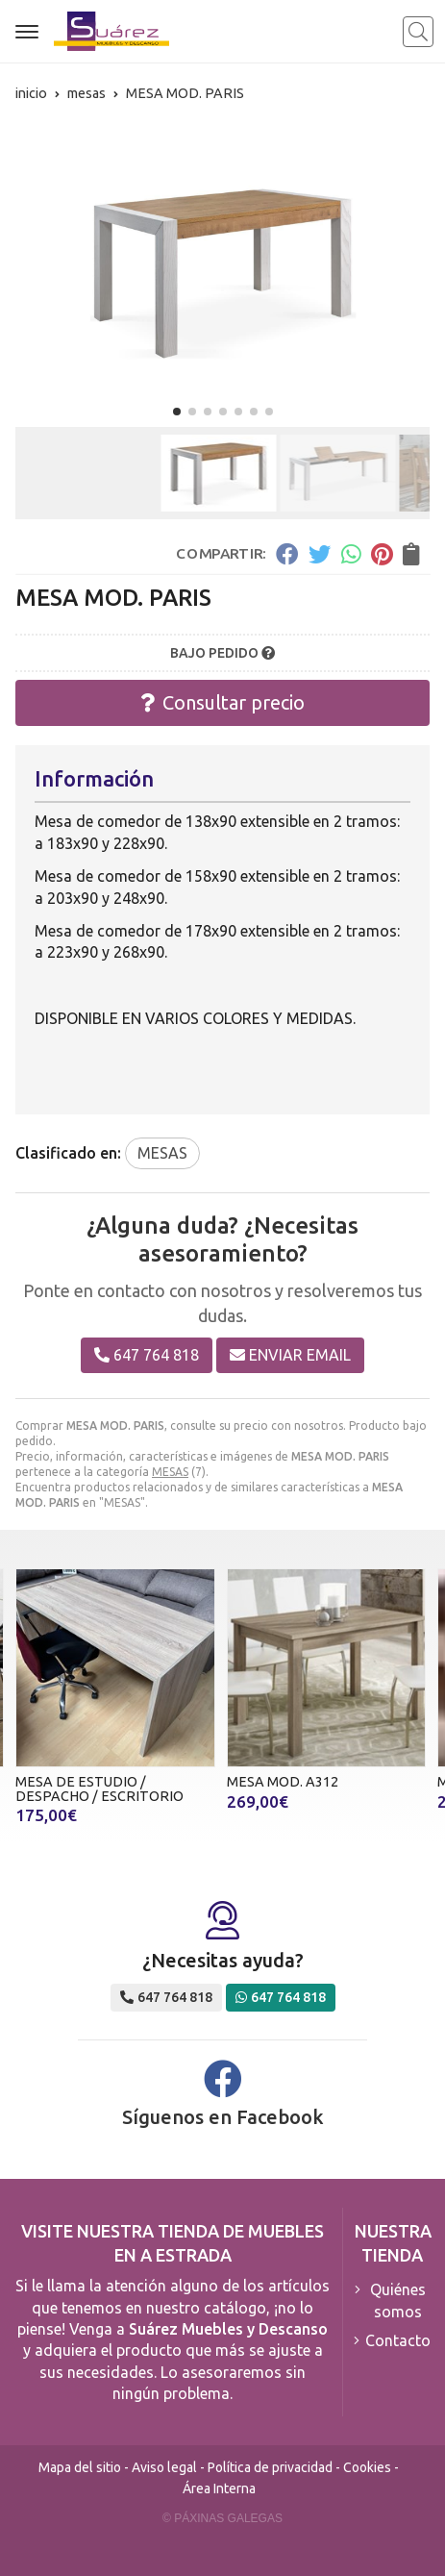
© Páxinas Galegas (222, 2518)
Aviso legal (164, 2467)
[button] (177, 411)
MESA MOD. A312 (282, 1781)
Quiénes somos (398, 2300)
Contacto (398, 2340)
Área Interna (219, 2488)
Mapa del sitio (79, 2467)
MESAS (170, 1471)
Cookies (367, 2467)
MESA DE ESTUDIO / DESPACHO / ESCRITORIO (99, 1788)
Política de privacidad (270, 2467)
